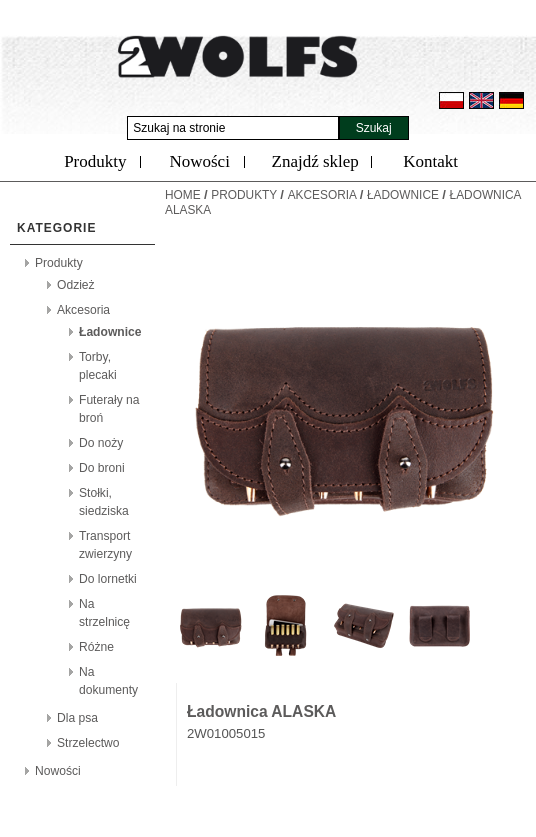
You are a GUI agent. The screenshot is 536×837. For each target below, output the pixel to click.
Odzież (76, 285)
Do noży (101, 443)
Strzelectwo (88, 743)
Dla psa (77, 718)
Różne (96, 647)
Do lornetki (108, 579)
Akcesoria (83, 310)
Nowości (199, 161)
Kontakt (430, 161)
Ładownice (110, 332)
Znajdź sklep (315, 161)
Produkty (95, 161)
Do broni (102, 468)
